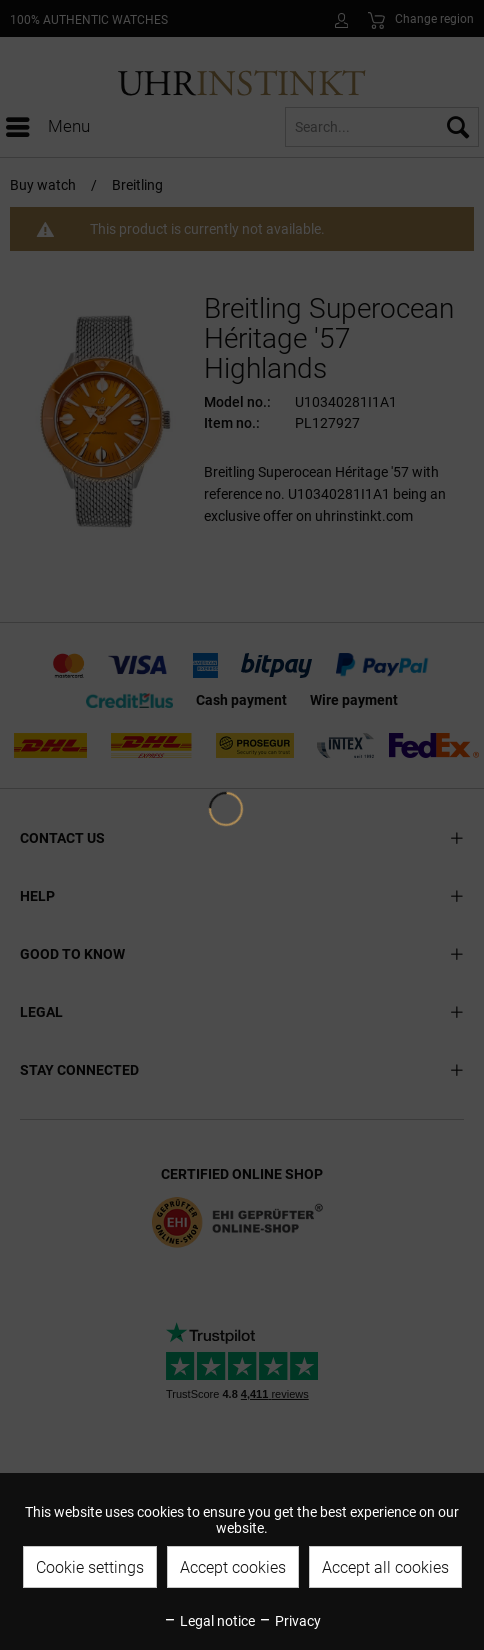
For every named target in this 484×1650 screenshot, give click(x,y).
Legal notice (209, 1621)
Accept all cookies (385, 1567)
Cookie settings (90, 1567)
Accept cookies (233, 1567)
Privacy (289, 1621)
